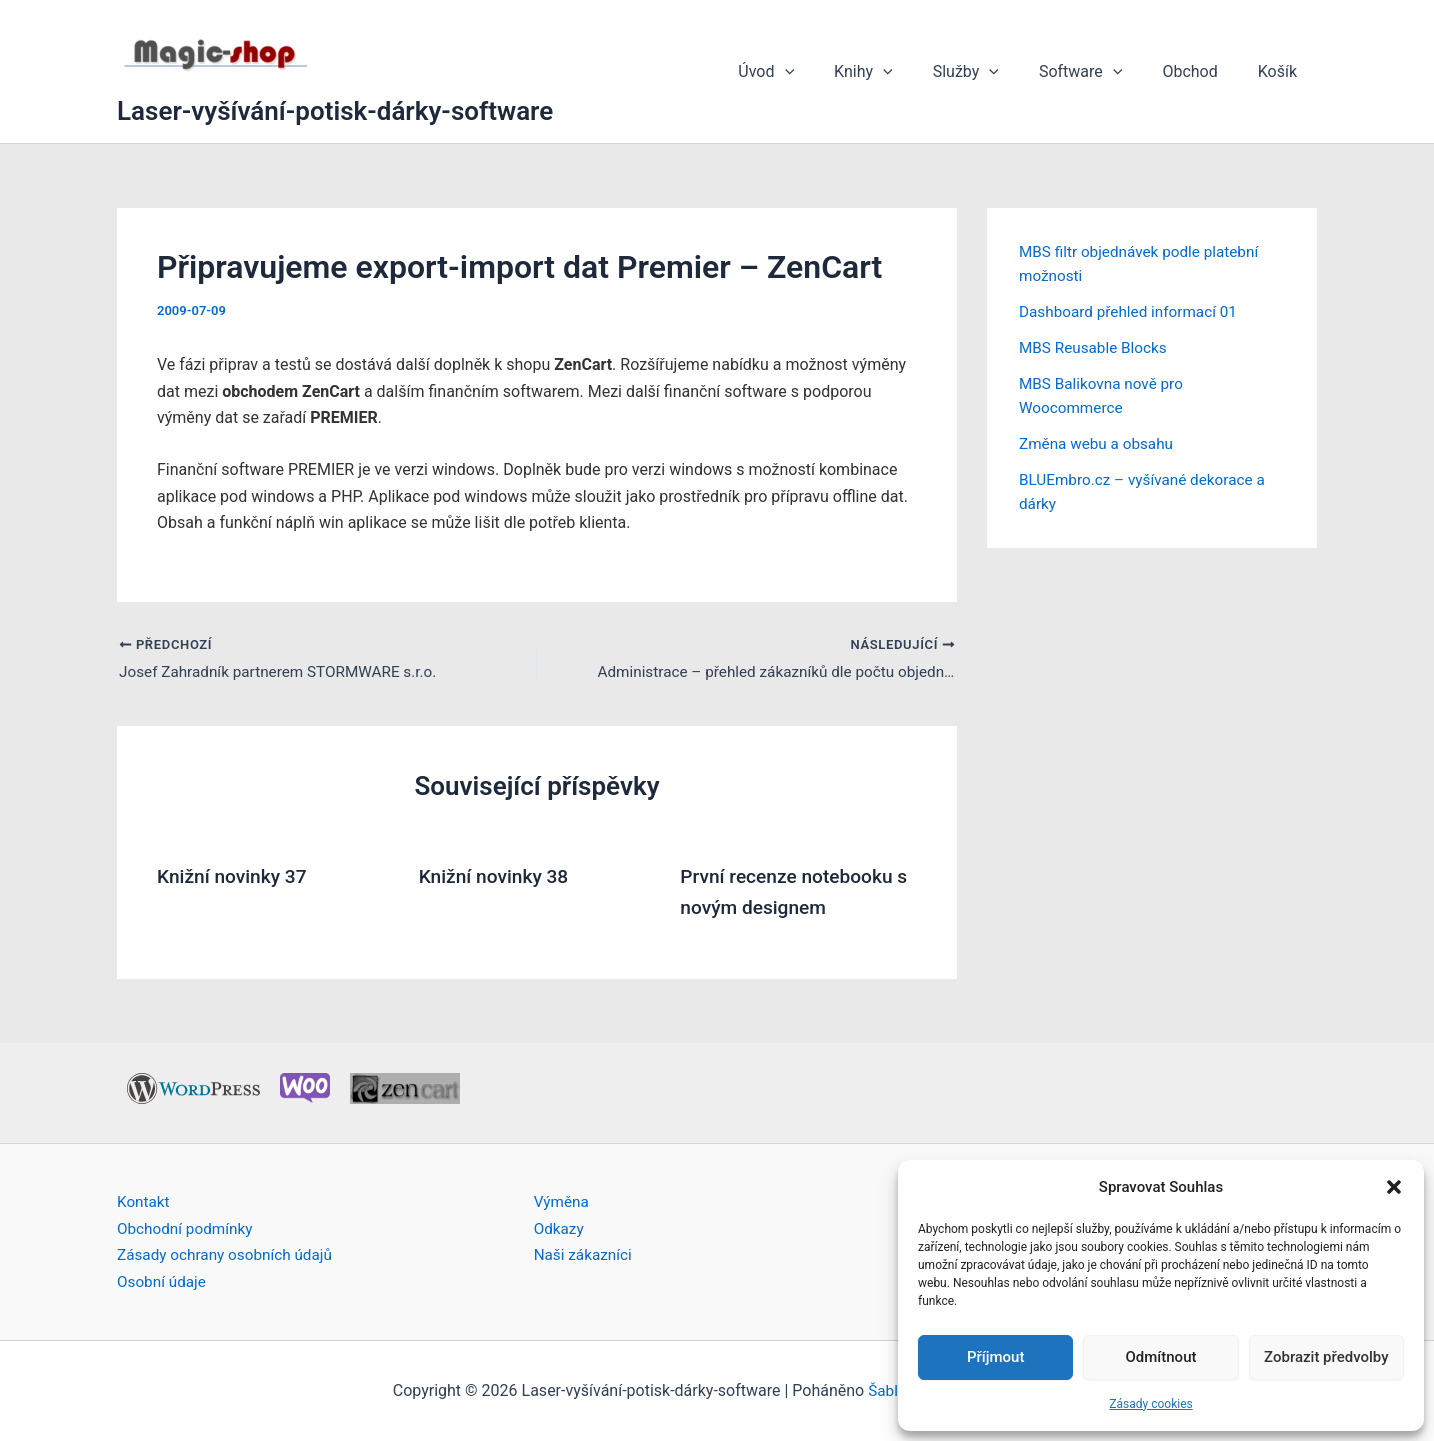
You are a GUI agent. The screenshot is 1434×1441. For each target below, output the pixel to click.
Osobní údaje (163, 1281)
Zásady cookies (1150, 1404)
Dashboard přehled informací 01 (1133, 311)
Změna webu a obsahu (1099, 443)
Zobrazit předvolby (1326, 1357)
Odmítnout (1161, 1357)
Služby (994, 72)
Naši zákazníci (585, 1254)
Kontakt (144, 1201)
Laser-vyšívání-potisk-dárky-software (335, 111)
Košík (1281, 71)
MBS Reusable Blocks (1096, 347)
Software (1101, 72)
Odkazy (560, 1228)
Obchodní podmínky (188, 1228)
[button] (1394, 1187)
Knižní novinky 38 (497, 878)
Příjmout (995, 1357)
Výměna (563, 1201)
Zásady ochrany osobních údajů (229, 1254)
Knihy (899, 72)
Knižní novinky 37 (235, 878)
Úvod (810, 72)
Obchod (1201, 71)
